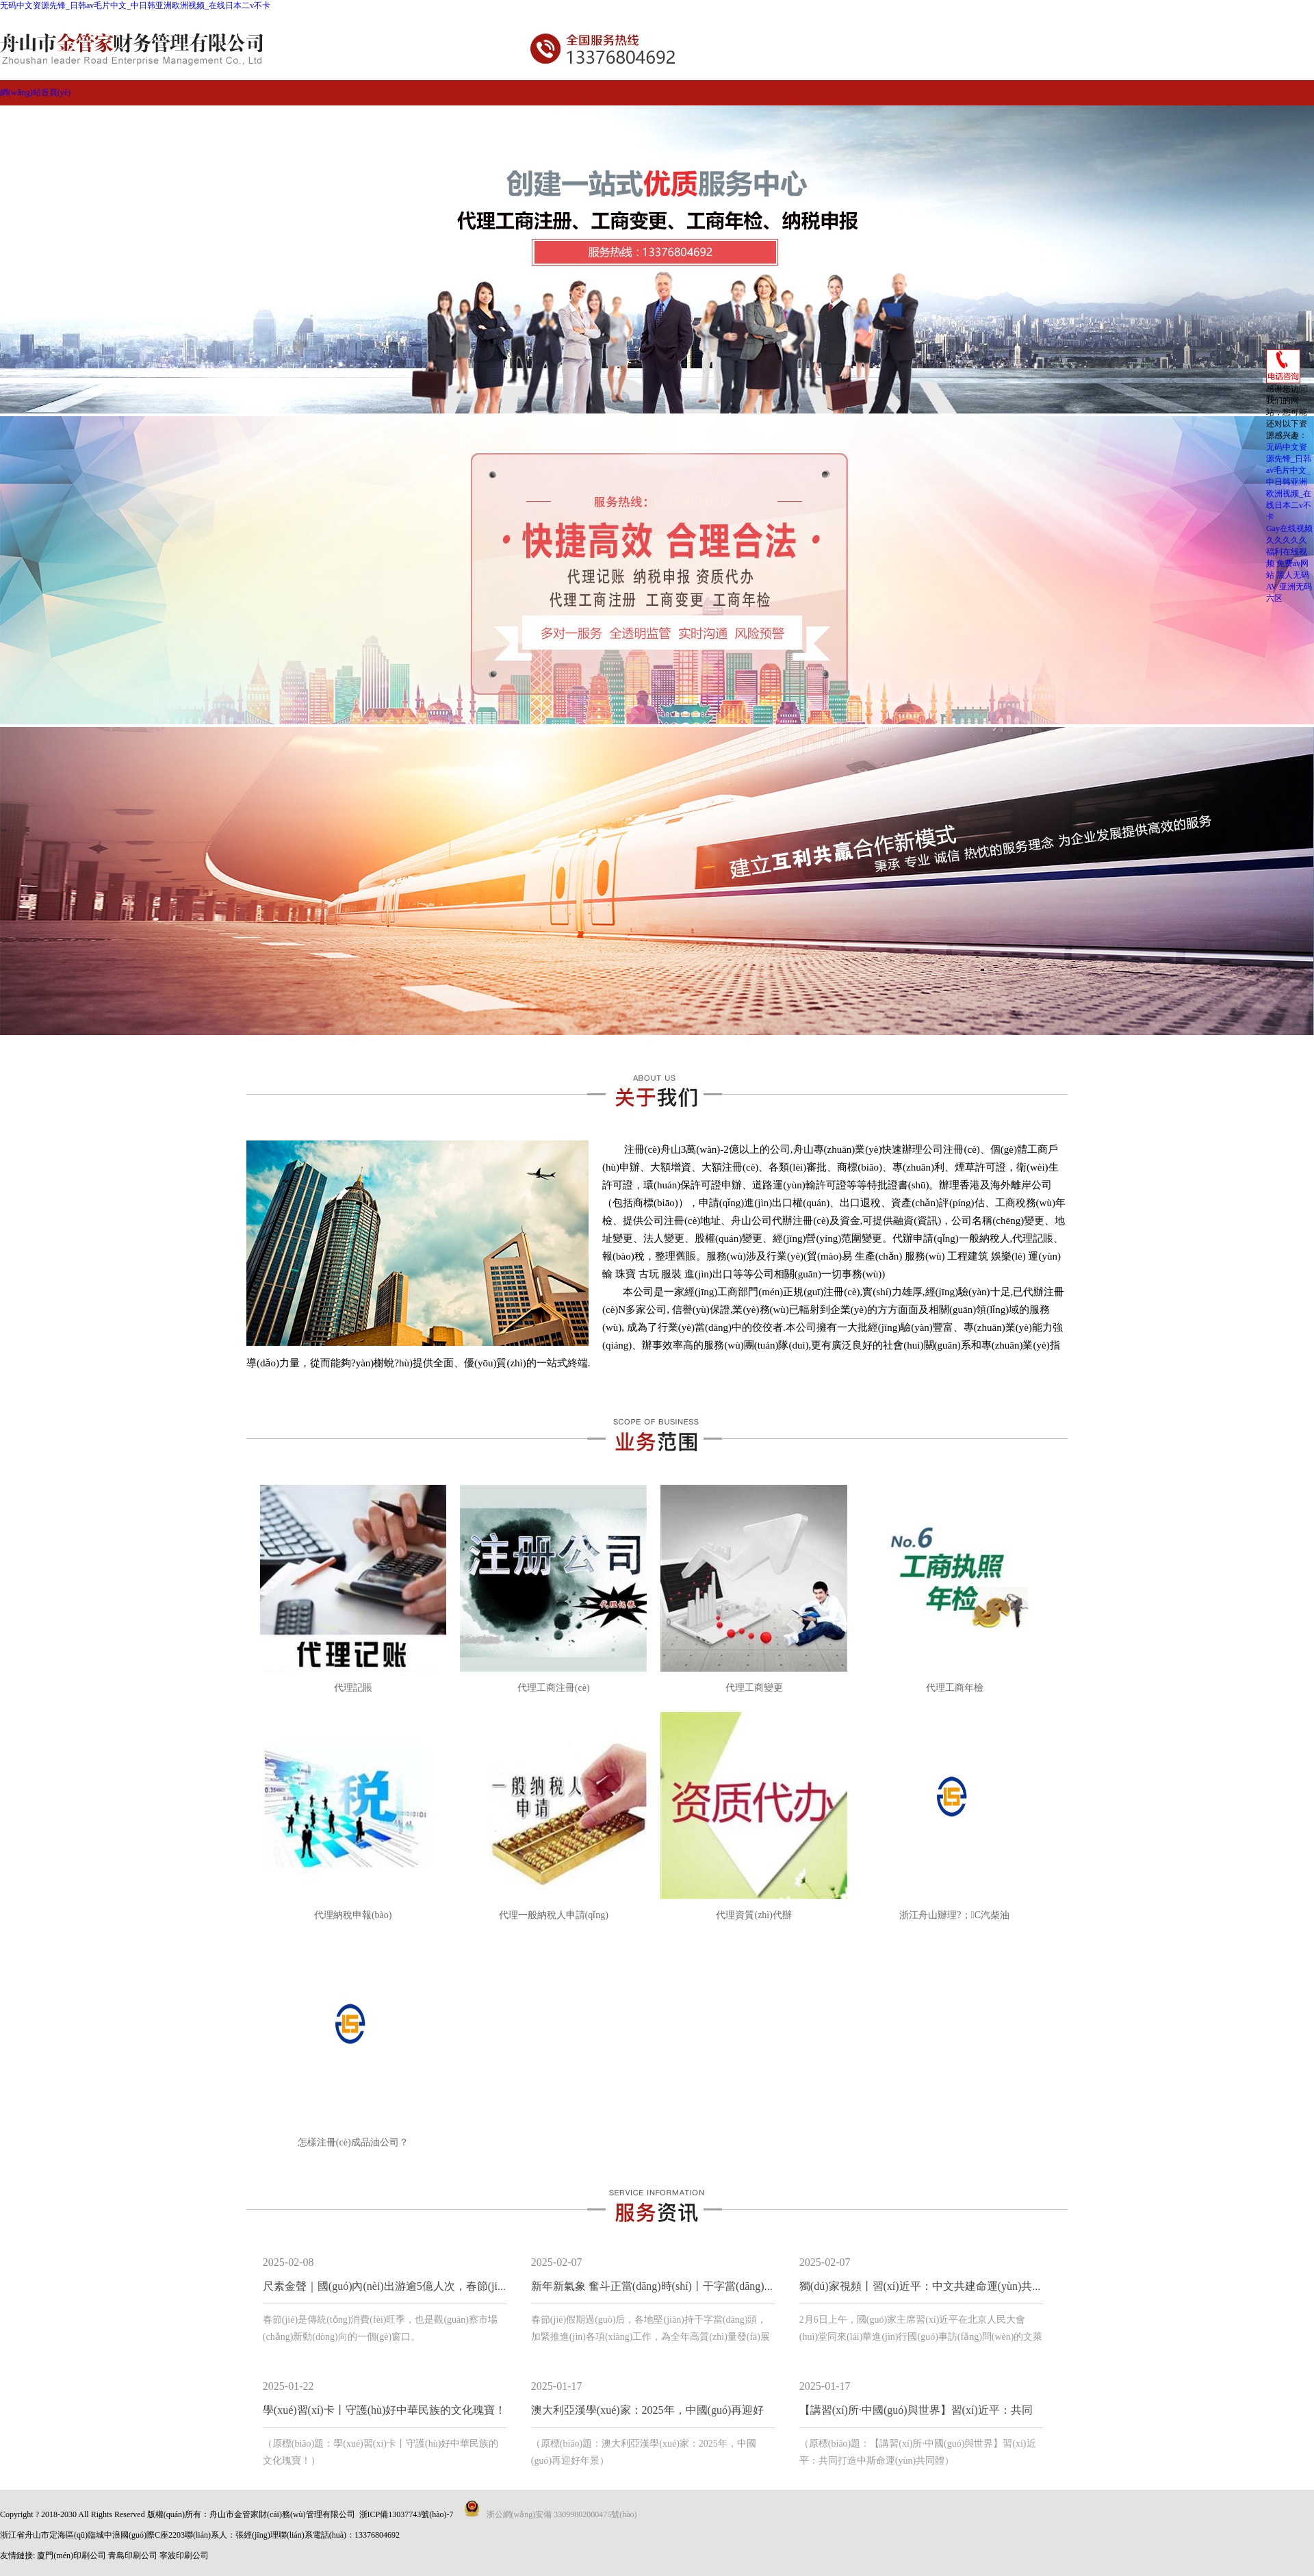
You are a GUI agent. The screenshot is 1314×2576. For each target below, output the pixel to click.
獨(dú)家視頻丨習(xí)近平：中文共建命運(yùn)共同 (921, 2286)
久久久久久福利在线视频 (1286, 551)
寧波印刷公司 (184, 2555)
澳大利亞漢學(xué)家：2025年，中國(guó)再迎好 (647, 2410)
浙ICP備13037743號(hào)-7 (406, 2514)
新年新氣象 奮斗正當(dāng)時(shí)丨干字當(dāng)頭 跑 (660, 2286)
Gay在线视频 (1289, 528)
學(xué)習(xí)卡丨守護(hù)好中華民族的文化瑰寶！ (384, 2410)
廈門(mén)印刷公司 (71, 2555)
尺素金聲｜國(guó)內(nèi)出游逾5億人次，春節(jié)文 (390, 2286)
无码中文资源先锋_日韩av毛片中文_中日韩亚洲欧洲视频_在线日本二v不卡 (135, 5)
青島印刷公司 (132, 2555)
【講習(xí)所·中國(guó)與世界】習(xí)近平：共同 (916, 2410)
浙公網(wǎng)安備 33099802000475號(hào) (562, 2514)
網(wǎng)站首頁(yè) (35, 92)
